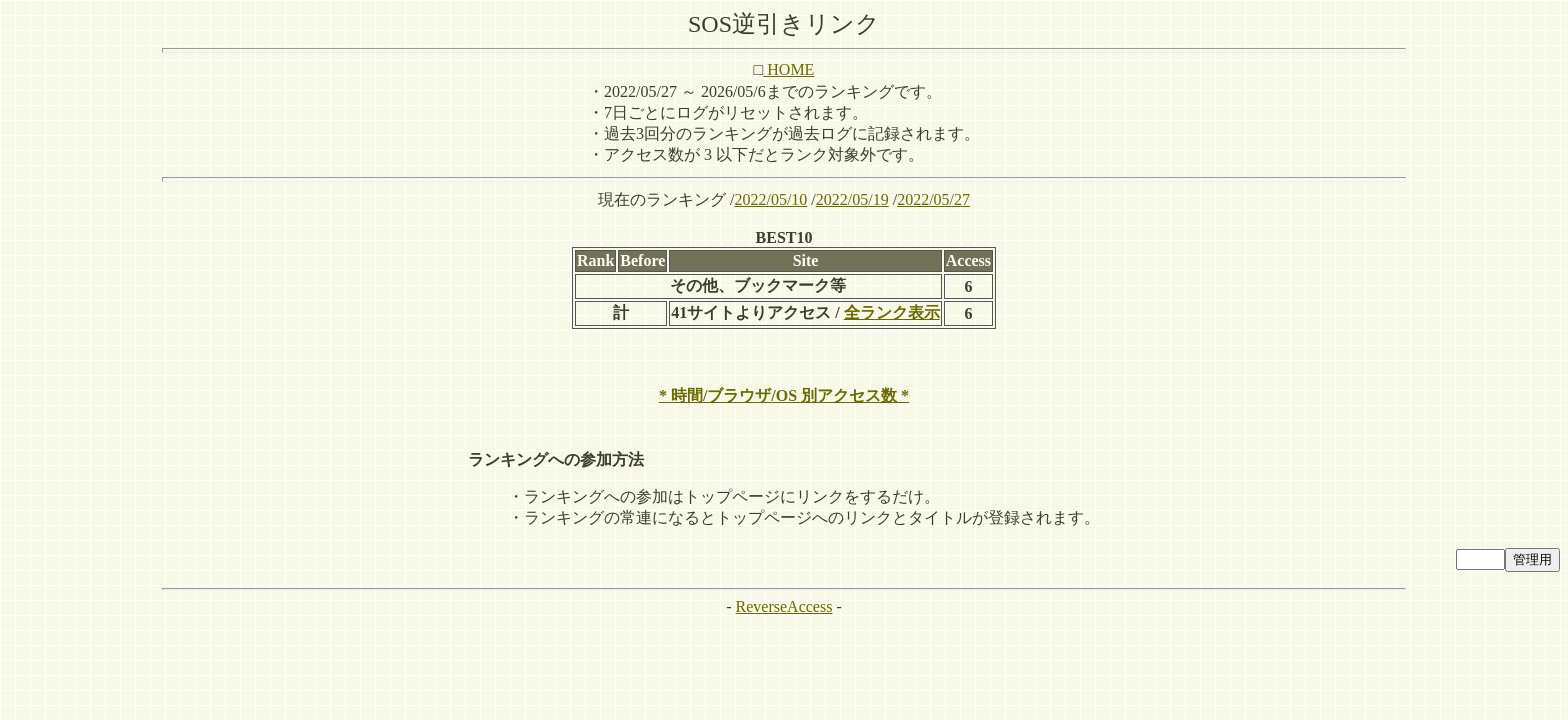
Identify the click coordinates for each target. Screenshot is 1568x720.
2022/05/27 (933, 199)
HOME (788, 69)
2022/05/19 (852, 199)
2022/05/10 (770, 199)
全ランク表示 (892, 312)
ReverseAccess (784, 606)
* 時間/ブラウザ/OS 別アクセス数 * (784, 395)
